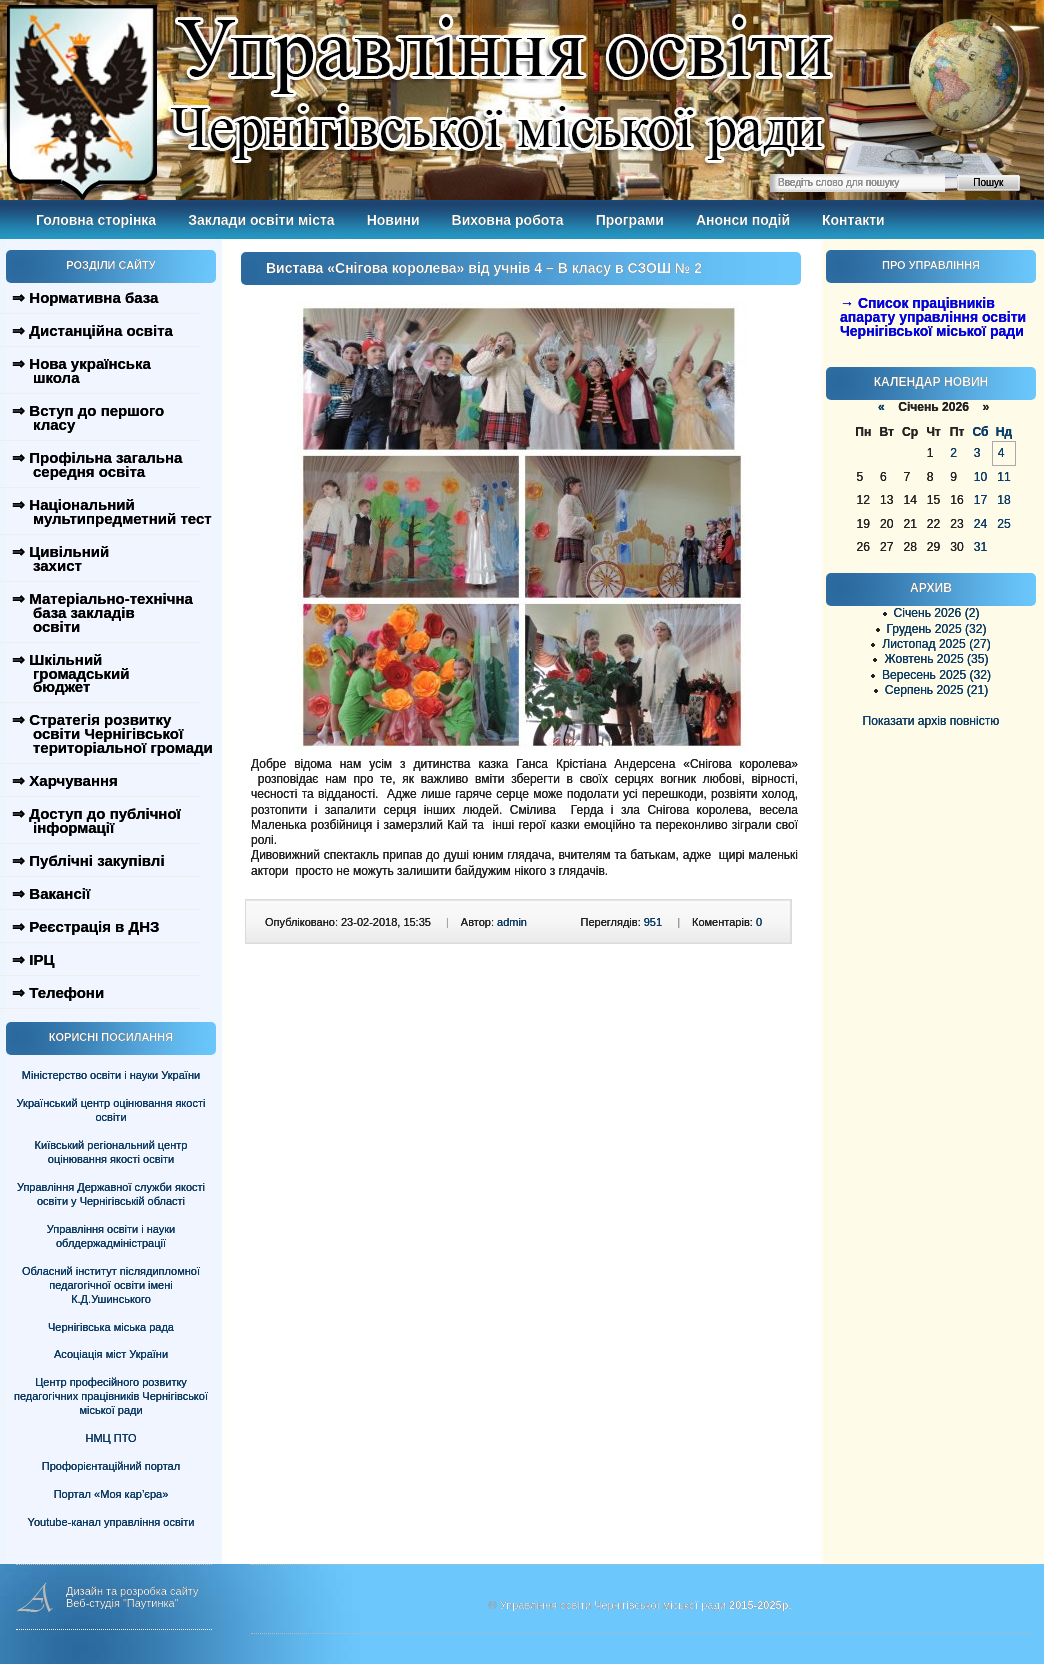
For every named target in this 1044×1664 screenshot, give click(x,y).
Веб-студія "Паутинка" (122, 1603)
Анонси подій (743, 220)
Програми (630, 220)
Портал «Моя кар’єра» (111, 1494)
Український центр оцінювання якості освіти (111, 1110)
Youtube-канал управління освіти (111, 1522)
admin (512, 922)
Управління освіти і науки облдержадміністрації (111, 1236)
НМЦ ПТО (111, 1438)
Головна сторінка (96, 220)
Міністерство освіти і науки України (111, 1075)
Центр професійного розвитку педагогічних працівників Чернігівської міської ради (111, 1396)
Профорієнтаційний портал (111, 1466)
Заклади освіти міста (261, 220)
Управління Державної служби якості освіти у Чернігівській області (111, 1194)
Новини (393, 220)
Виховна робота (508, 220)
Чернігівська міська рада (111, 1327)
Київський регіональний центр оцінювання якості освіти (111, 1152)
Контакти (853, 220)
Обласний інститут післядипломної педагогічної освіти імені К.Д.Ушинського (111, 1285)
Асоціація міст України (111, 1354)
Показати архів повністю (931, 721)
